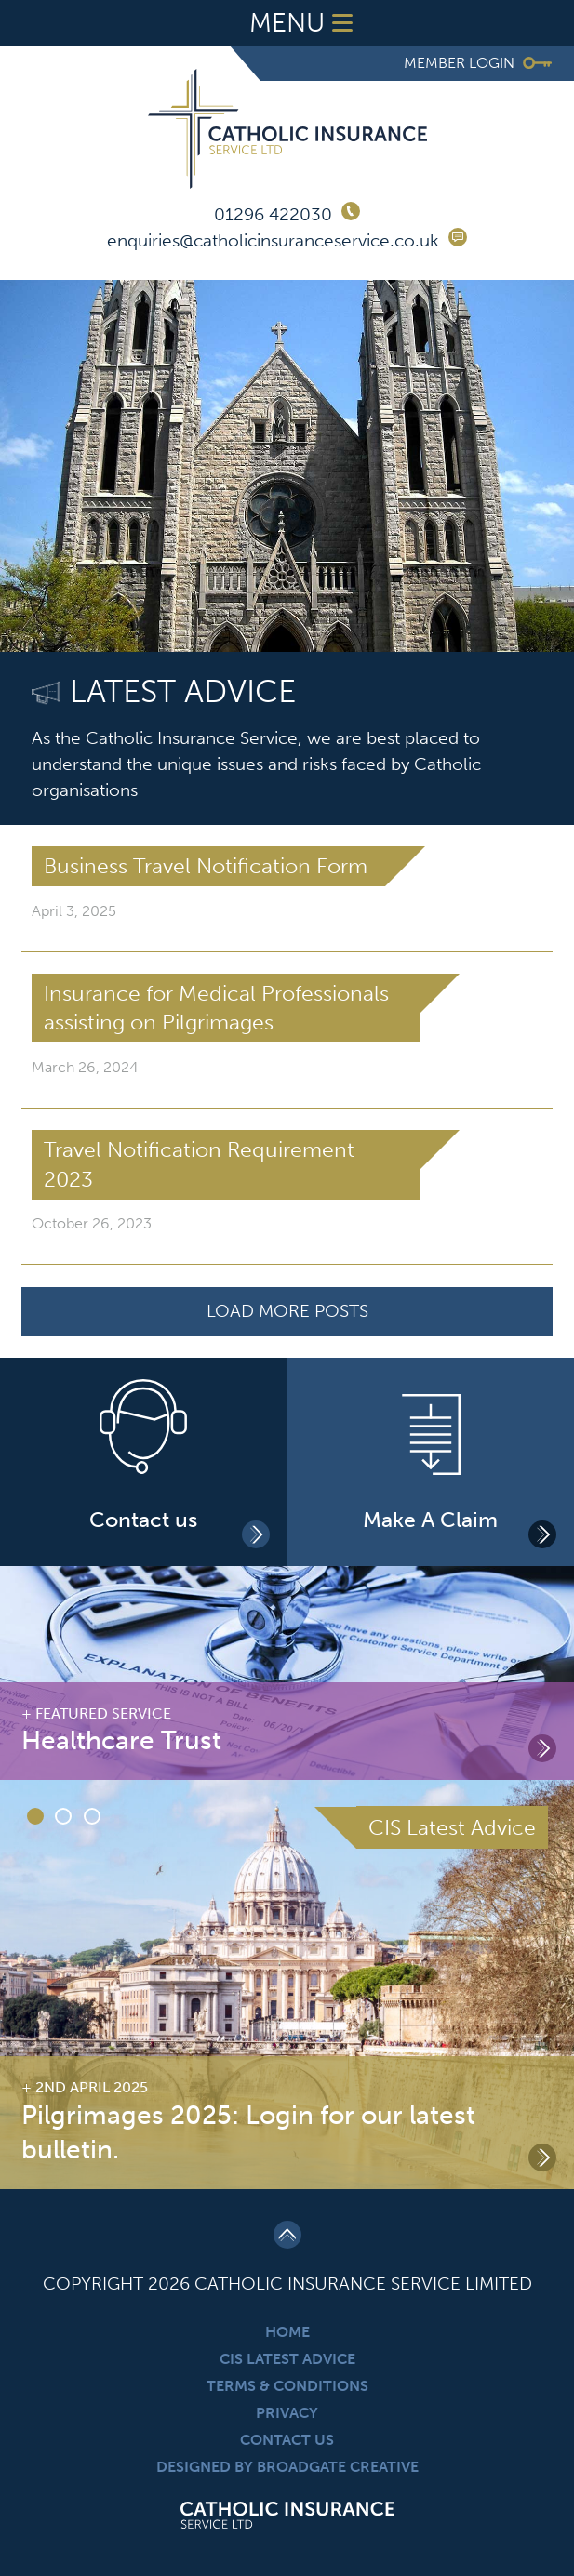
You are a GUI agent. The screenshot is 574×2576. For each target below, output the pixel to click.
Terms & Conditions (287, 2386)
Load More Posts (287, 1310)
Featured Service (103, 1713)
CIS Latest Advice (287, 2359)
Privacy (287, 2413)
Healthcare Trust (121, 1740)
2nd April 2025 (91, 2087)
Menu (304, 23)
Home (287, 2332)
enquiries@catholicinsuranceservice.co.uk (273, 240)
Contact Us (287, 2440)
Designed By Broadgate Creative (287, 2467)
